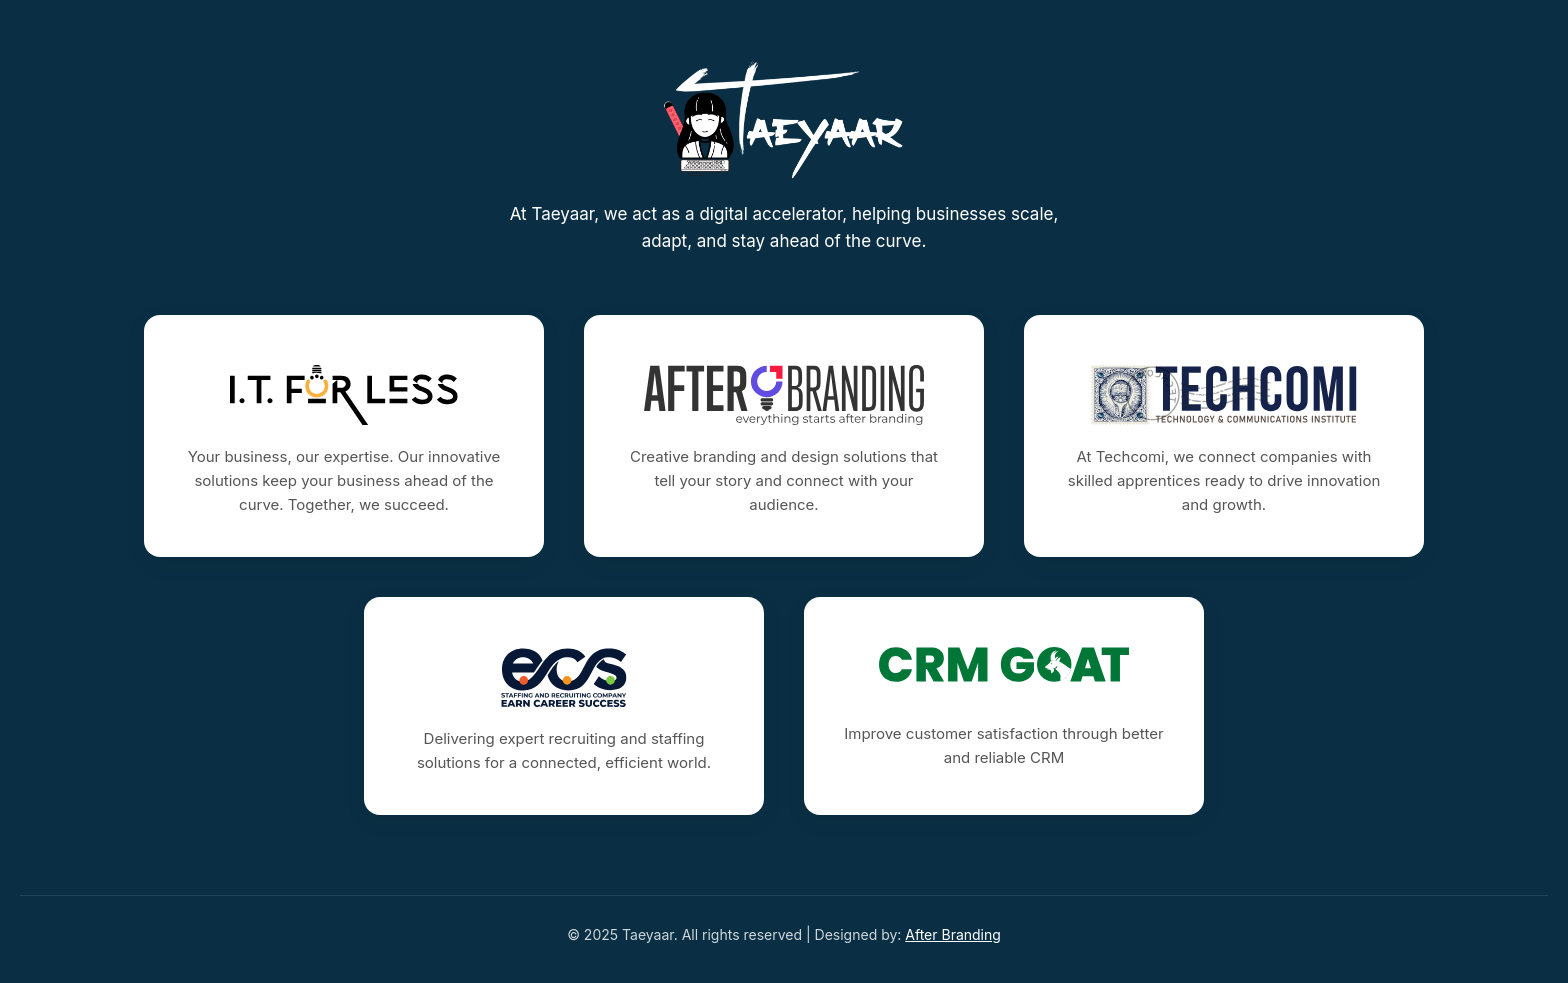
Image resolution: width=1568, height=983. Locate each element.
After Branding (953, 934)
